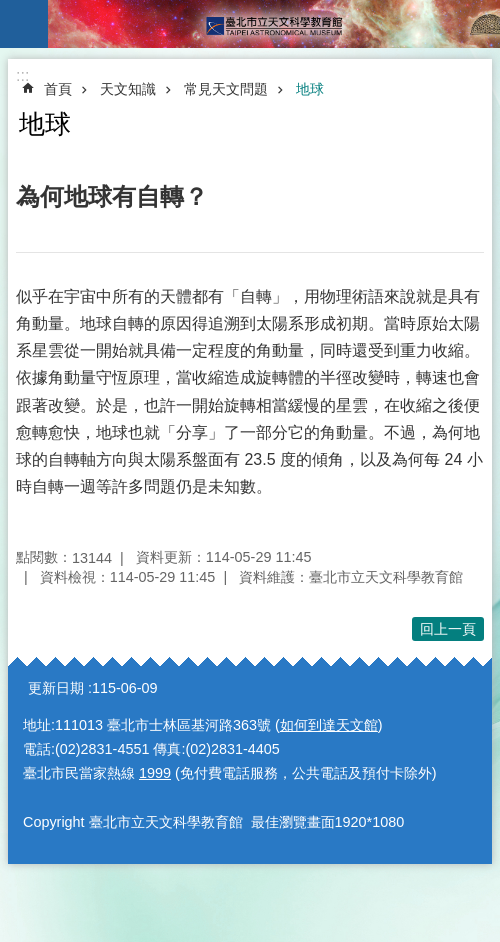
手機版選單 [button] (24, 24)
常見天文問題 (226, 89)
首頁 (58, 89)
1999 (155, 773)
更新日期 (56, 688)
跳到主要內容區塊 (10, 10)
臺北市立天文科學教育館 (274, 24)
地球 (310, 89)
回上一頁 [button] (448, 629)
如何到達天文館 (329, 725)
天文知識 (128, 89)
